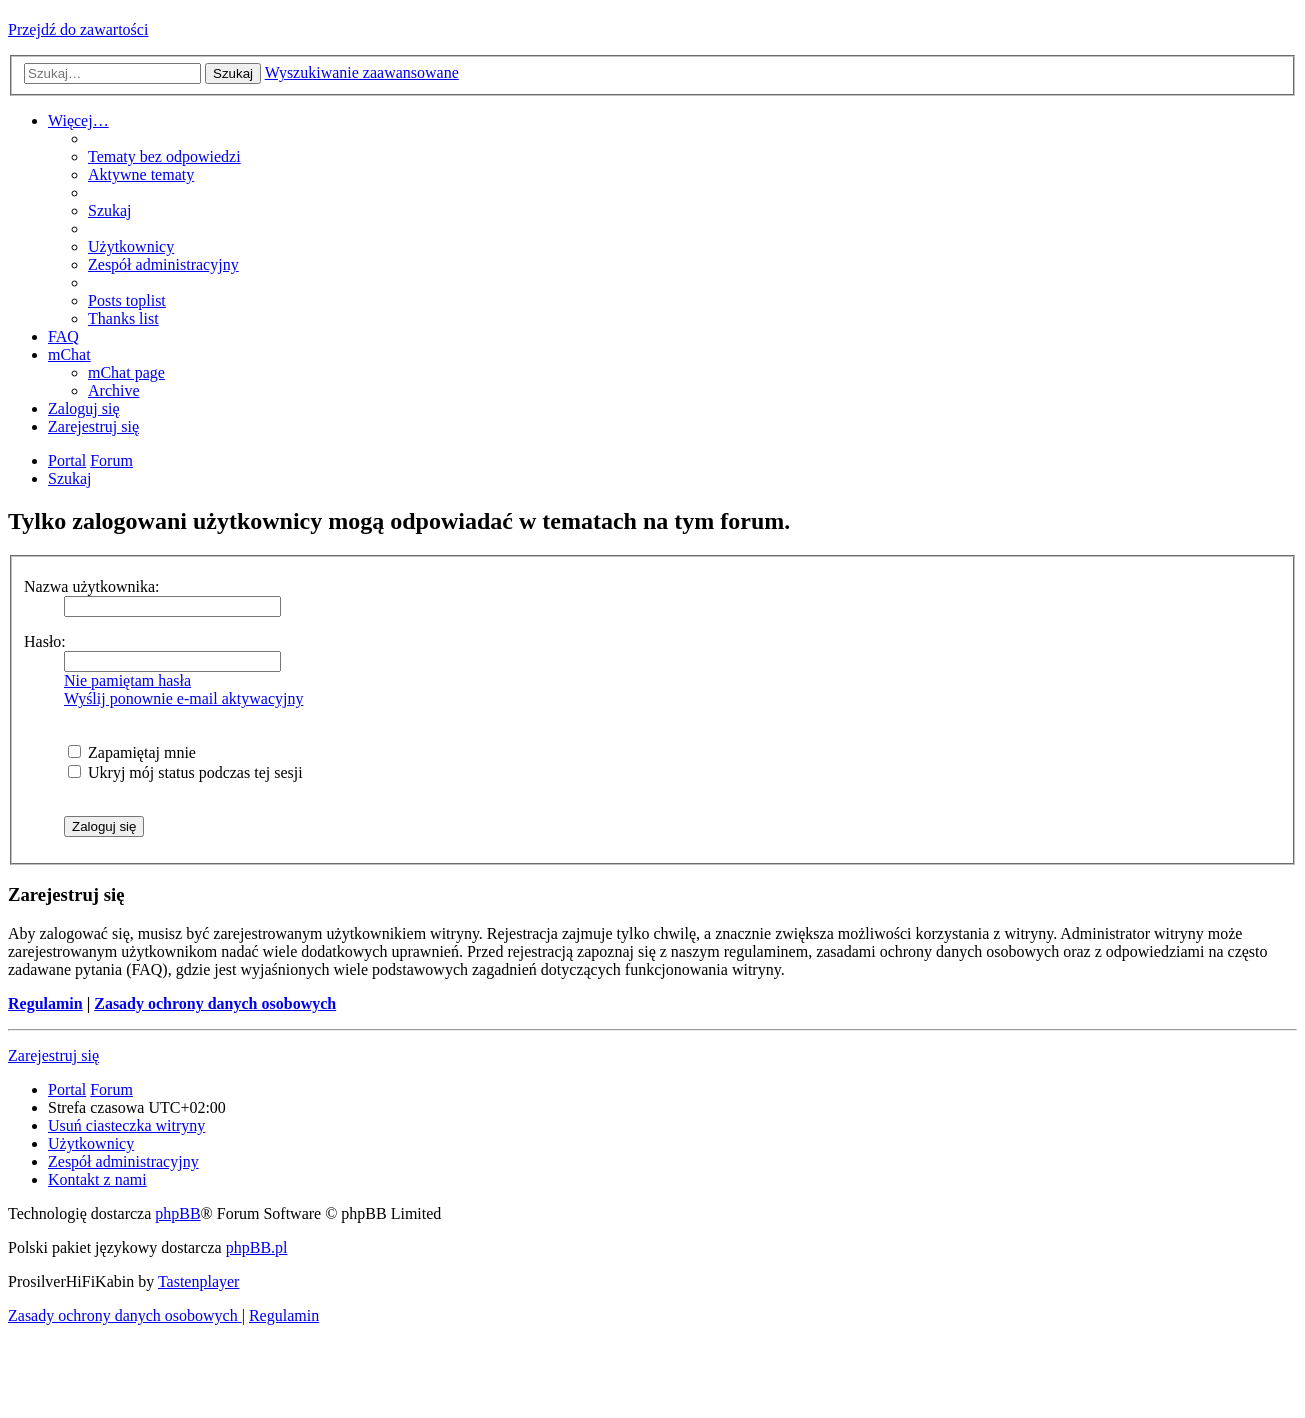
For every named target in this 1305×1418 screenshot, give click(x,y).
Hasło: (45, 641)
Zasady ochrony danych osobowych (215, 1003)
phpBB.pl (257, 1247)
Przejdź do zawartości (78, 29)
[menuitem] (164, 156)
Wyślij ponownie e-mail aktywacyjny (183, 698)
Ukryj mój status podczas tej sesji (185, 772)
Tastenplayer (199, 1281)
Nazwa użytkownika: (92, 586)
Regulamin (45, 1003)
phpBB (177, 1213)
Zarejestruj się (53, 1055)
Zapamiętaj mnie (132, 752)
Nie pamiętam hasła (127, 680)
